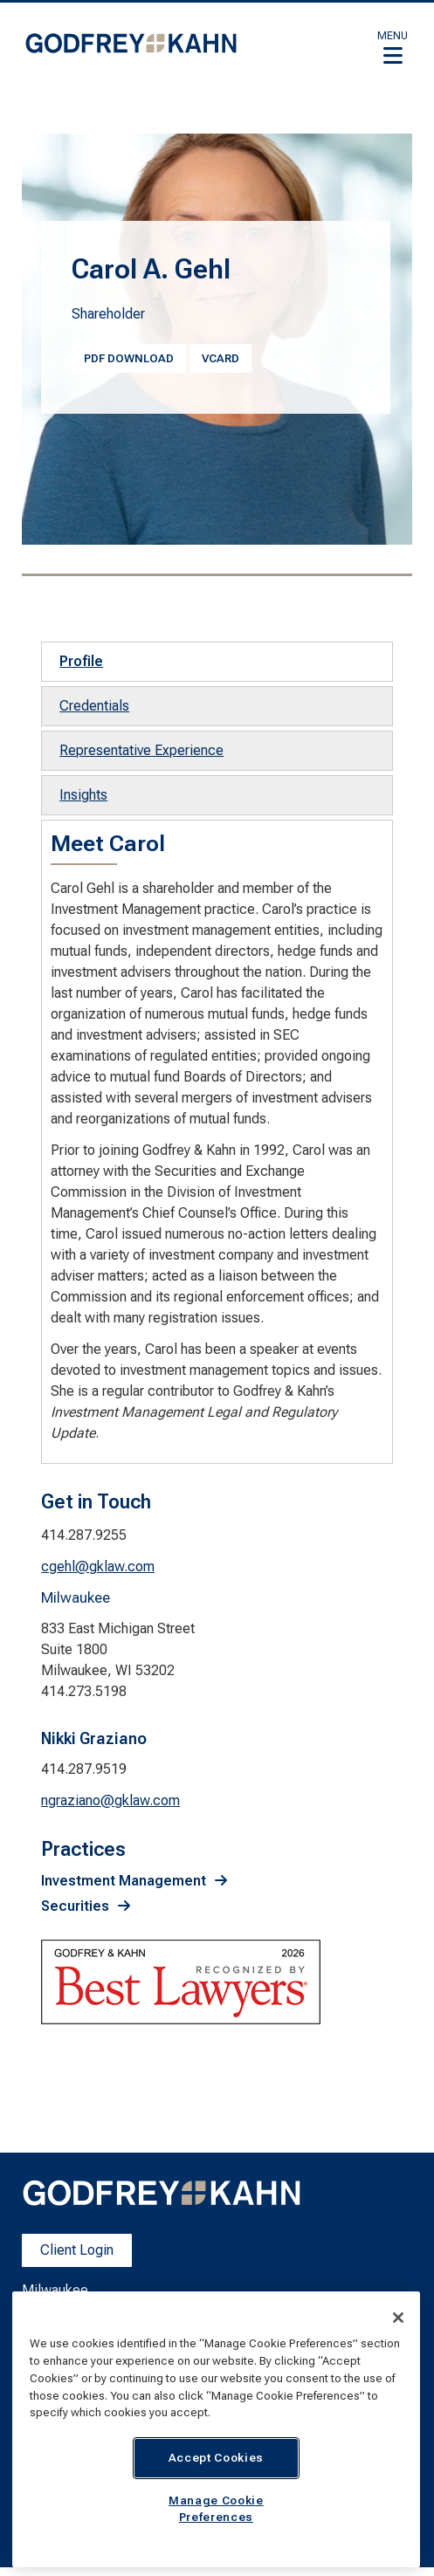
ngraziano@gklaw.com (110, 1800)
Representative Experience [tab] (141, 750)
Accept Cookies (216, 2457)
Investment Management (123, 1880)
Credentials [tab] (94, 705)
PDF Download (129, 358)
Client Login (77, 2250)
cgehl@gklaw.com (98, 1566)
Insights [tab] (83, 795)
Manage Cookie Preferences (216, 2508)
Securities (75, 1906)
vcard (220, 358)
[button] (393, 47)
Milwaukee (55, 2290)
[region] (216, 2429)
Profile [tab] (81, 661)
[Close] (398, 2317)
